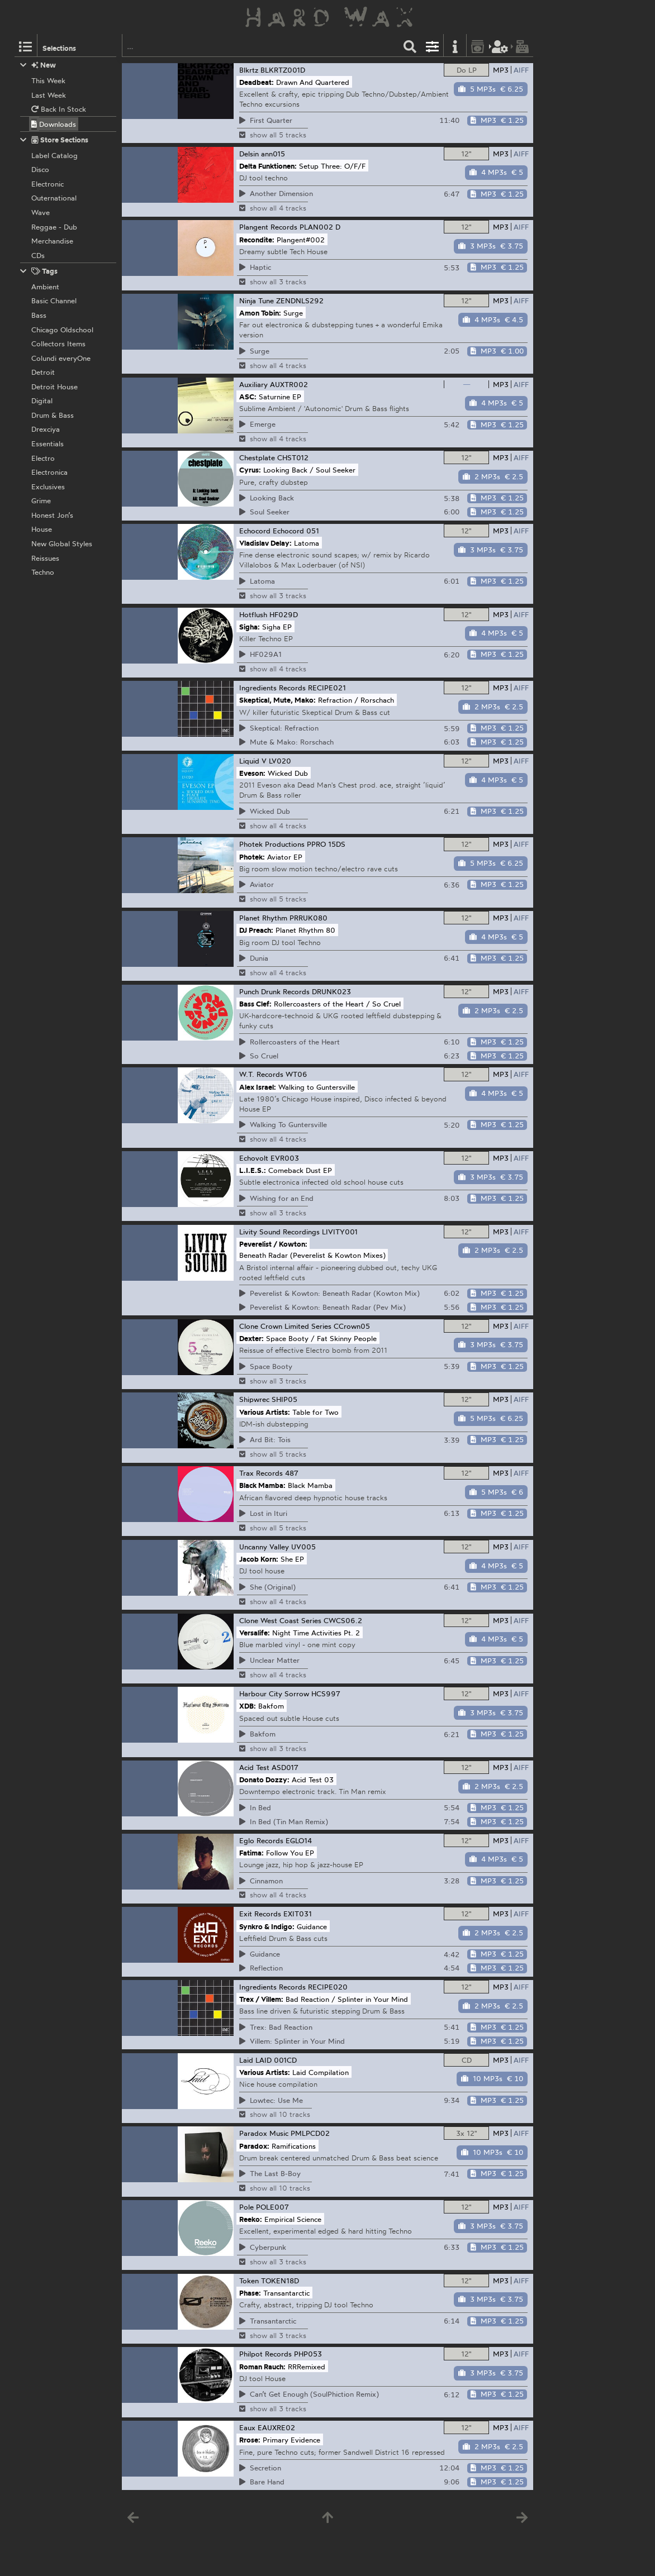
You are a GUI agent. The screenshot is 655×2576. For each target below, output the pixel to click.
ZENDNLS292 (300, 300)
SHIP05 (284, 1399)
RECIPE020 (328, 1986)
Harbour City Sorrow (274, 1693)
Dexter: (251, 1338)
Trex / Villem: (261, 1999)
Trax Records (261, 1472)
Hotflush (253, 614)
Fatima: (251, 1852)
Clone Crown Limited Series (285, 1326)
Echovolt (253, 1157)
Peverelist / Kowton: (273, 1243)
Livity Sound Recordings (279, 1231)
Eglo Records (261, 1840)
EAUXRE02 (276, 2427)
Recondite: (256, 239)
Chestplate (257, 457)
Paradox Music (263, 2133)
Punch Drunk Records (274, 991)
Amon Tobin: (260, 312)
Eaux (247, 2427)
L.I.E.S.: (252, 1170)
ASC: (248, 396)
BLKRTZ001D (282, 69)
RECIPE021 (327, 687)
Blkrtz (248, 69)
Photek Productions (272, 843)
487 (291, 1472)
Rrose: (249, 2439)
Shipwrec (254, 1399)
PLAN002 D (320, 226)
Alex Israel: (257, 1086)
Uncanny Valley (264, 1546)
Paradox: (254, 2145)
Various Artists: (264, 1411)
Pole (246, 2206)
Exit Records (260, 1913)
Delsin (249, 153)
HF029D (283, 614)
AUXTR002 (289, 384)
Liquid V (253, 760)
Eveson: (252, 773)
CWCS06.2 (343, 1620)
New (38, 65)
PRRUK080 (308, 917)
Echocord (254, 530)
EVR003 (284, 1157)
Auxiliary (253, 384)
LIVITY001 (340, 1231)
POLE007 (272, 2206)
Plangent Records (268, 226)
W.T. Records (261, 1074)
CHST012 (292, 457)
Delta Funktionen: (268, 165)
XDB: (247, 1705)
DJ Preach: (256, 930)
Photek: (252, 856)
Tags (39, 271)
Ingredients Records (272, 687)
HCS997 (325, 1693)
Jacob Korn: (258, 1558)
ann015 (273, 153)
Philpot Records (265, 2353)
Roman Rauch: (262, 2366)
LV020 (280, 760)
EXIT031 (297, 1913)
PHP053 (308, 2353)
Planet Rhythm (263, 917)
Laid (246, 2059)
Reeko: (250, 2219)
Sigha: (249, 626)
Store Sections (54, 140)
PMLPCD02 (310, 2133)
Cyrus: (250, 469)
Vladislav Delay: (265, 542)
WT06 (296, 1074)
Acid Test (254, 1767)
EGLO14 (299, 1840)
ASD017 (285, 1767)
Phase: (250, 2292)
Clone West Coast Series (280, 1620)
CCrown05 (352, 1326)
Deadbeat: (256, 82)
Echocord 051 (296, 530)
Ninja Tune (256, 300)
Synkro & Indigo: (267, 1925)
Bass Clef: (255, 1003)
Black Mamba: (262, 1485)
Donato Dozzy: (264, 1779)
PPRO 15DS (326, 843)
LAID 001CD (276, 2059)
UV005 (303, 1546)
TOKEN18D (280, 2280)
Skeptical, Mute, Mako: (277, 699)
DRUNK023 (331, 991)
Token (249, 2280)
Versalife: (254, 1632)
